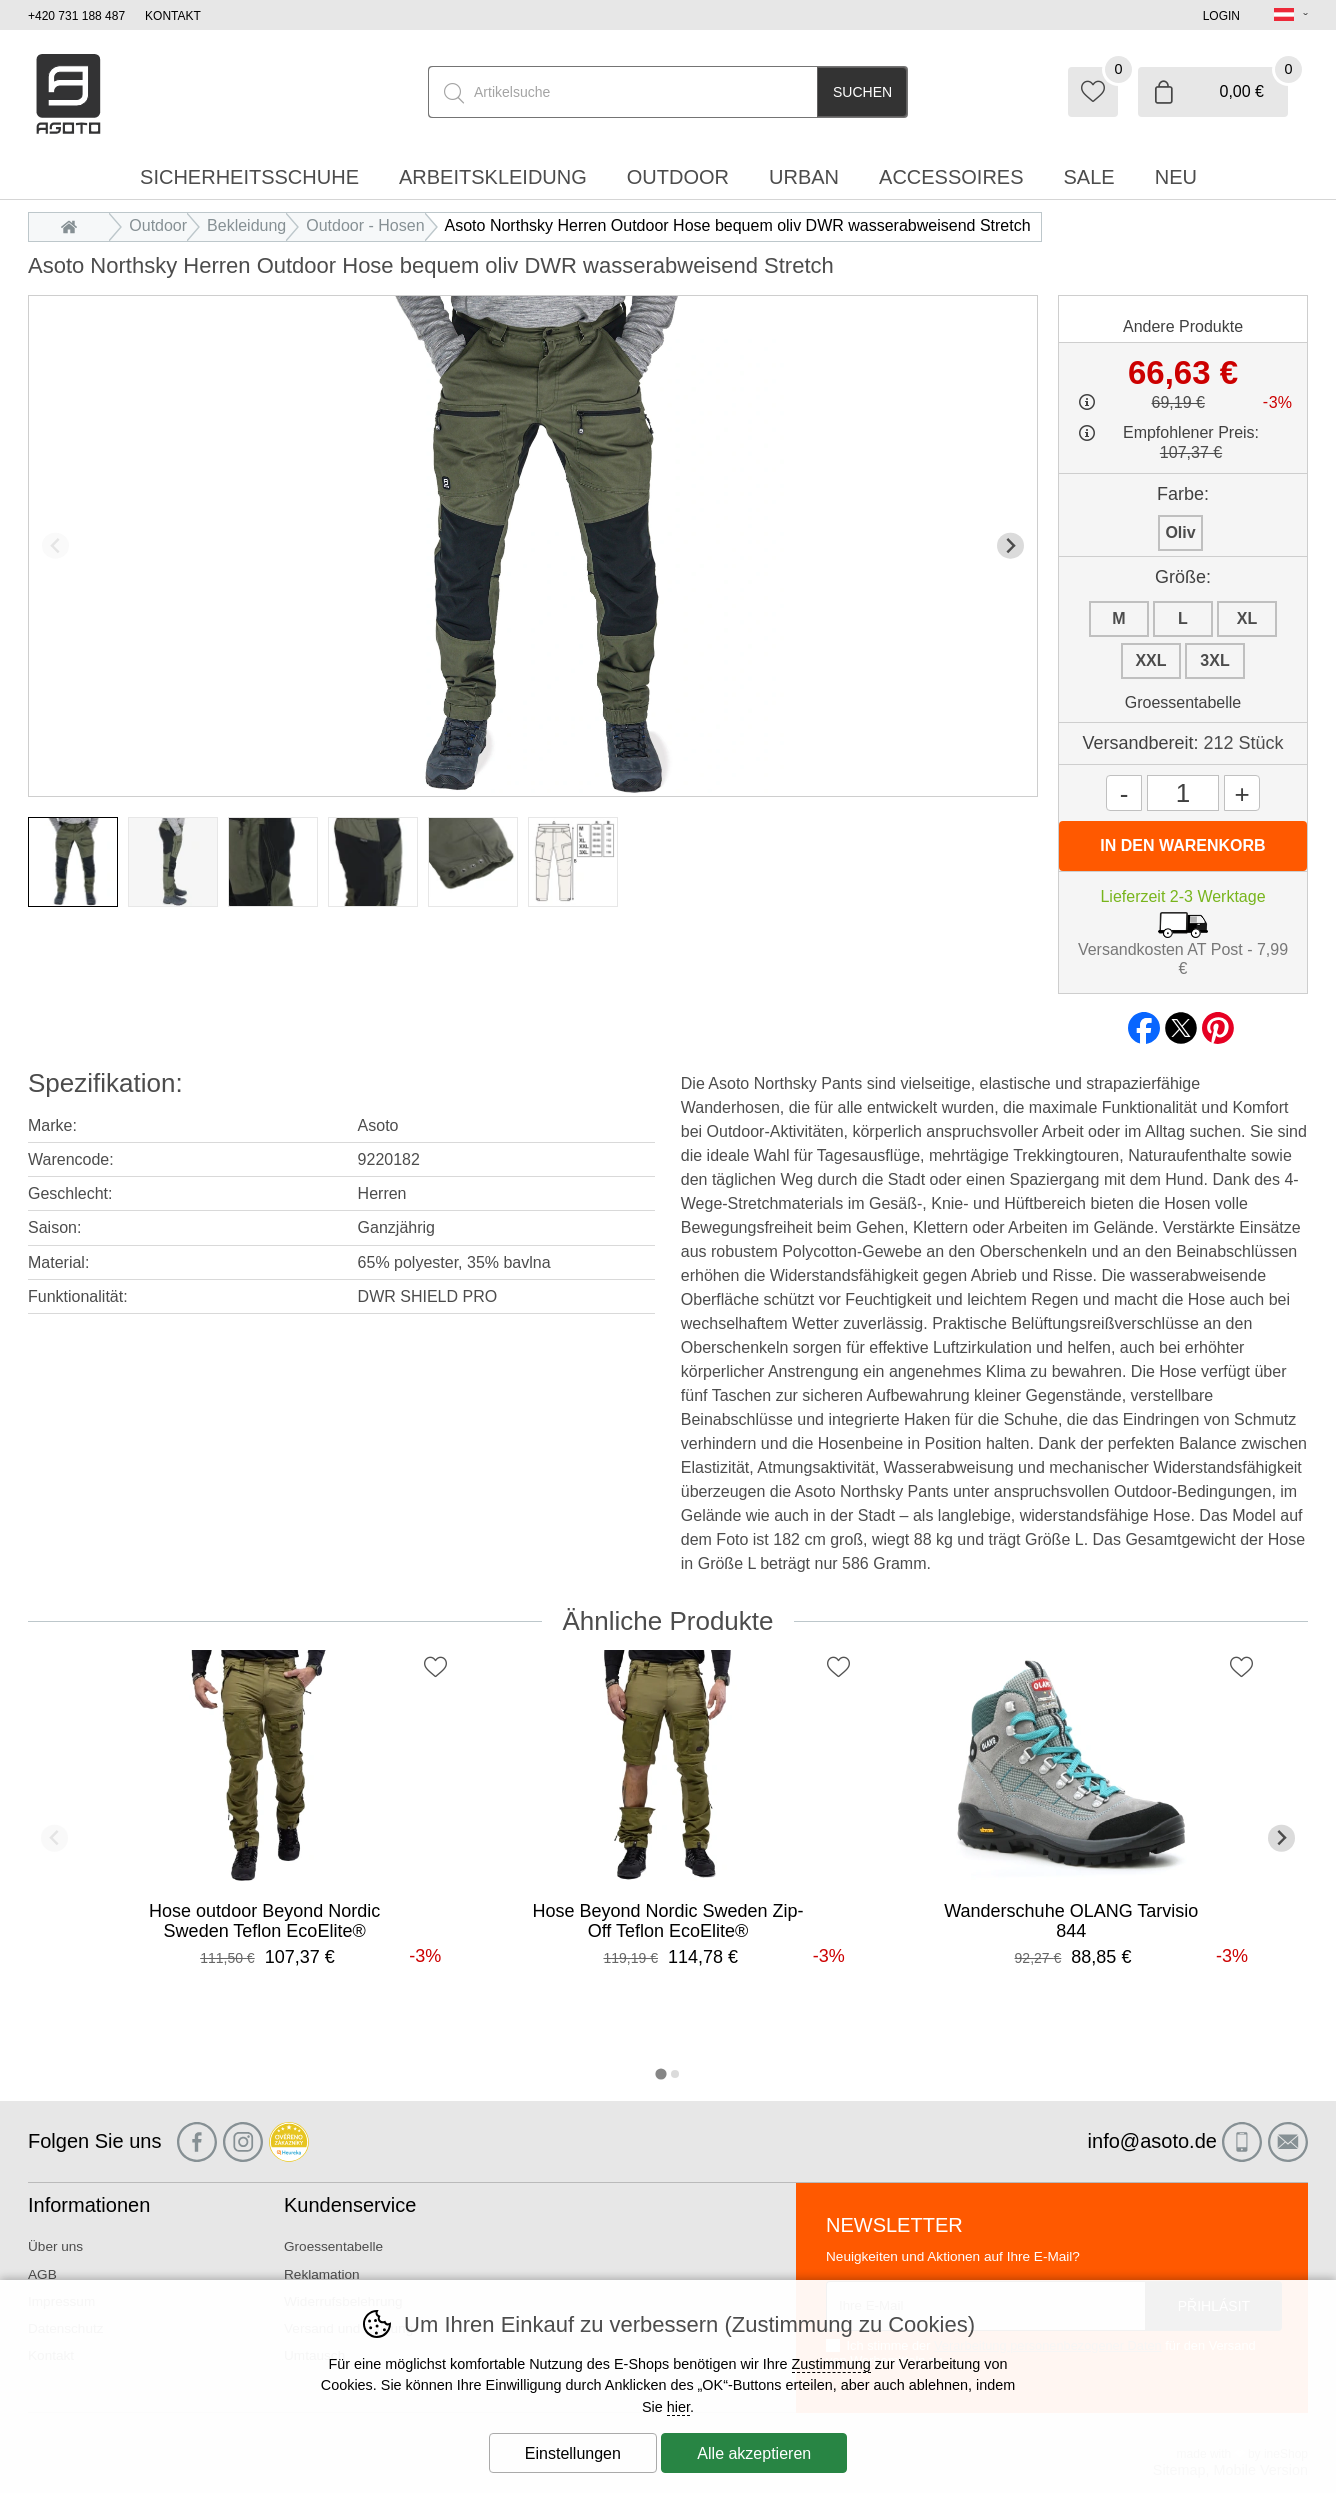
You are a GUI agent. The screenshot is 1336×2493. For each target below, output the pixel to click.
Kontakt (173, 16)
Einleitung (74, 225)
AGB (42, 2274)
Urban (804, 177)
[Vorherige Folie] (55, 545)
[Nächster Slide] (1010, 545)
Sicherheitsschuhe (249, 177)
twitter (1181, 1022)
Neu (1176, 177)
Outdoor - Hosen (365, 225)
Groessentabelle (1183, 702)
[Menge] (1183, 793)
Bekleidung (246, 225)
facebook (1144, 1022)
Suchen (862, 92)
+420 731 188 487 (76, 16)
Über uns (55, 2246)
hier (678, 2407)
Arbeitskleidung (493, 177)
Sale (1089, 177)
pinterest (1218, 1022)
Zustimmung (831, 2364)
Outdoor (158, 225)
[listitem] (73, 862)
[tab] (660, 2073)
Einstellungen (573, 2453)
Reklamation (322, 2274)
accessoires (951, 177)
